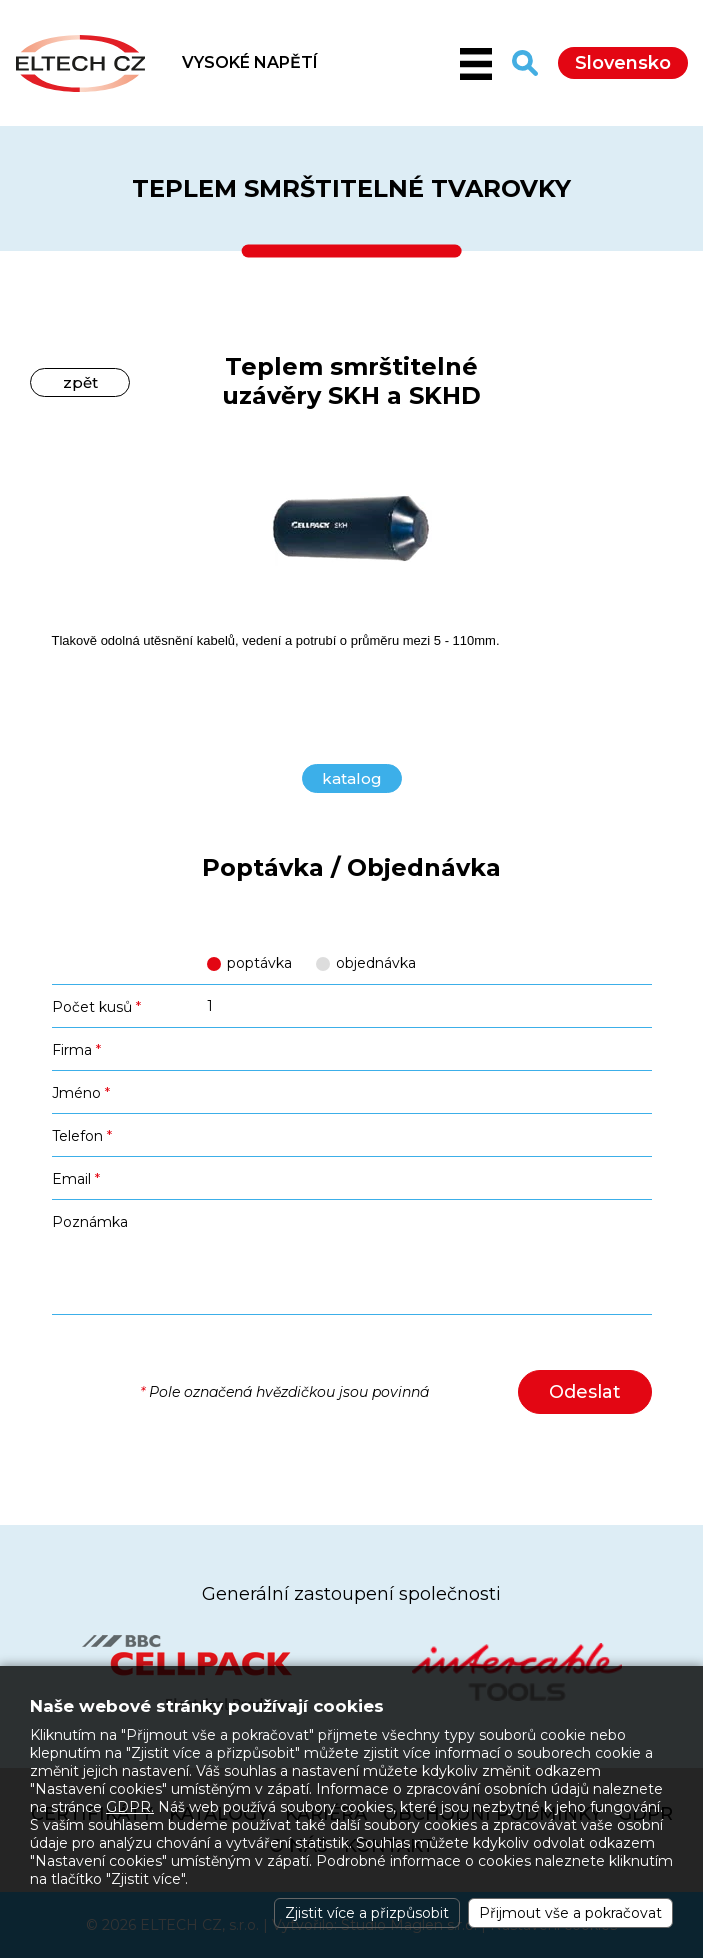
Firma (76, 1050)
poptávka (259, 963)
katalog (352, 778)
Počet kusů (96, 1007)
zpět (80, 382)
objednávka (376, 963)
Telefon (82, 1136)
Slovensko (623, 63)
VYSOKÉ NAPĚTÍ (250, 62)
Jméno (81, 1093)
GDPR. (130, 1807)
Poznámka (90, 1222)
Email (76, 1179)
